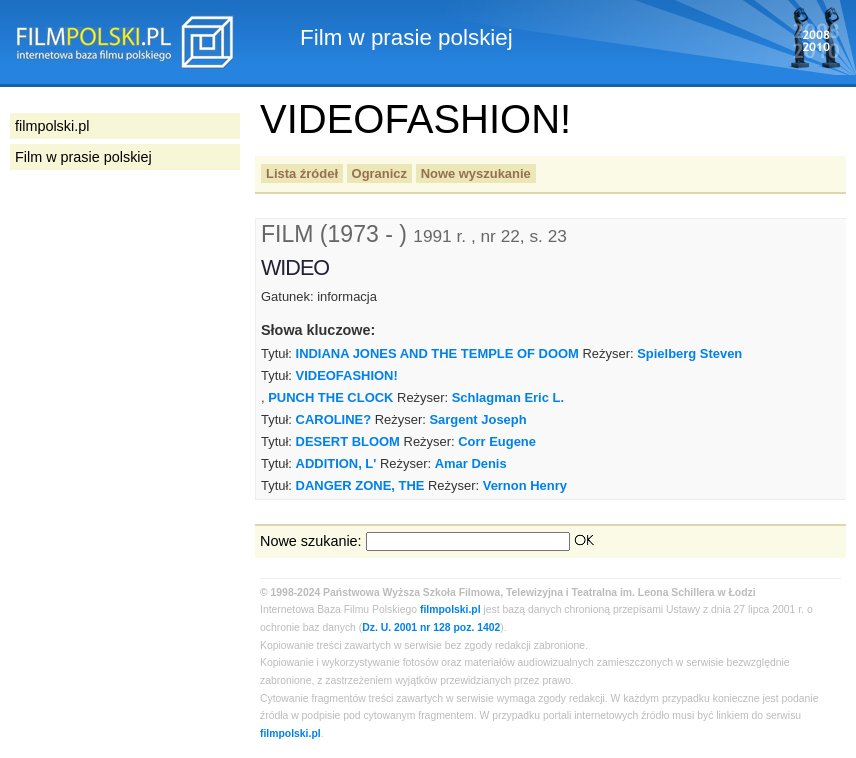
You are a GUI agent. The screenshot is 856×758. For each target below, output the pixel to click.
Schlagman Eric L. (508, 397)
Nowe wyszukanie (476, 173)
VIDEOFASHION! (347, 375)
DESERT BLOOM (348, 441)
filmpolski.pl (450, 609)
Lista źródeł (302, 173)
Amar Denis (471, 463)
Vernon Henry (525, 485)
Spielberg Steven (689, 353)
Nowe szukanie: (311, 541)
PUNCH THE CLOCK (330, 397)
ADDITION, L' (336, 463)
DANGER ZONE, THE (360, 485)
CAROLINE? (334, 419)
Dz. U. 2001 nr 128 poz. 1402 (431, 627)
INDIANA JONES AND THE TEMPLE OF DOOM (437, 353)
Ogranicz (379, 173)
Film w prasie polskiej (83, 157)
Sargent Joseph (477, 419)
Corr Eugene (497, 441)
